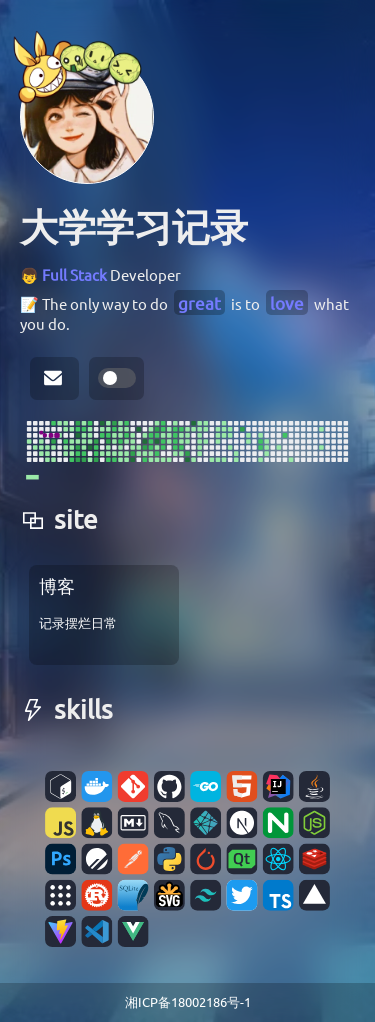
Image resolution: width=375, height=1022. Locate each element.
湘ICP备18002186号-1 (188, 1001)
